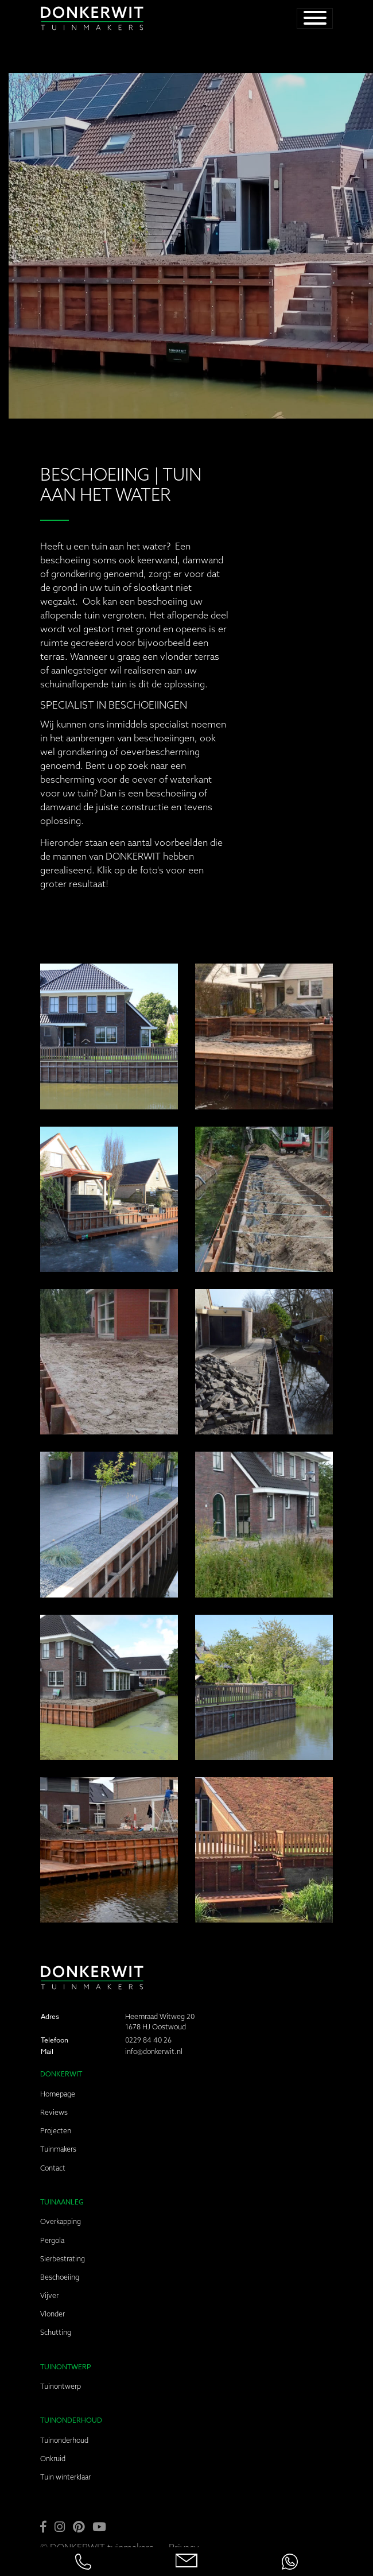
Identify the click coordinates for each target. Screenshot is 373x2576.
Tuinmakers (58, 2149)
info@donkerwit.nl (153, 2051)
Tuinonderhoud (64, 2440)
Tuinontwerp (60, 2386)
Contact (52, 2168)
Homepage (57, 2094)
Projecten (55, 2130)
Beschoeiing (59, 2277)
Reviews (54, 2112)
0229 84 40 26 (148, 2040)
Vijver (49, 2295)
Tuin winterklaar (65, 2477)
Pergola (52, 2240)
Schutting (55, 2332)
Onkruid (52, 2458)
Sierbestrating (62, 2258)
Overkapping (60, 2221)
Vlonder (52, 2314)
